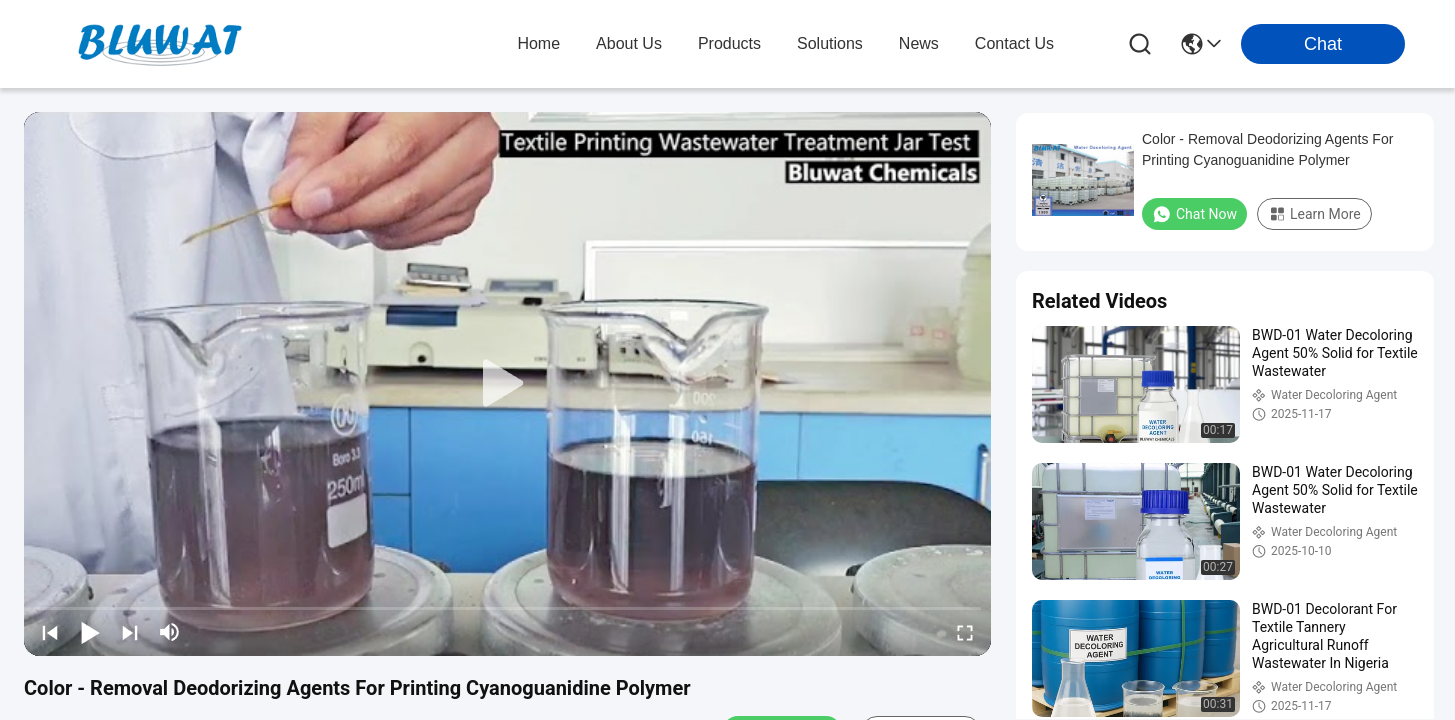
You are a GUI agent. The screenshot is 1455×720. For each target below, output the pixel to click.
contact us (1014, 43)
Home (538, 43)
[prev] (50, 632)
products (729, 43)
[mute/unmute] (170, 632)
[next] (130, 632)
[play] (508, 384)
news (919, 43)
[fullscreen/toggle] (965, 632)
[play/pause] (90, 632)
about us (629, 43)
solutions (830, 43)
